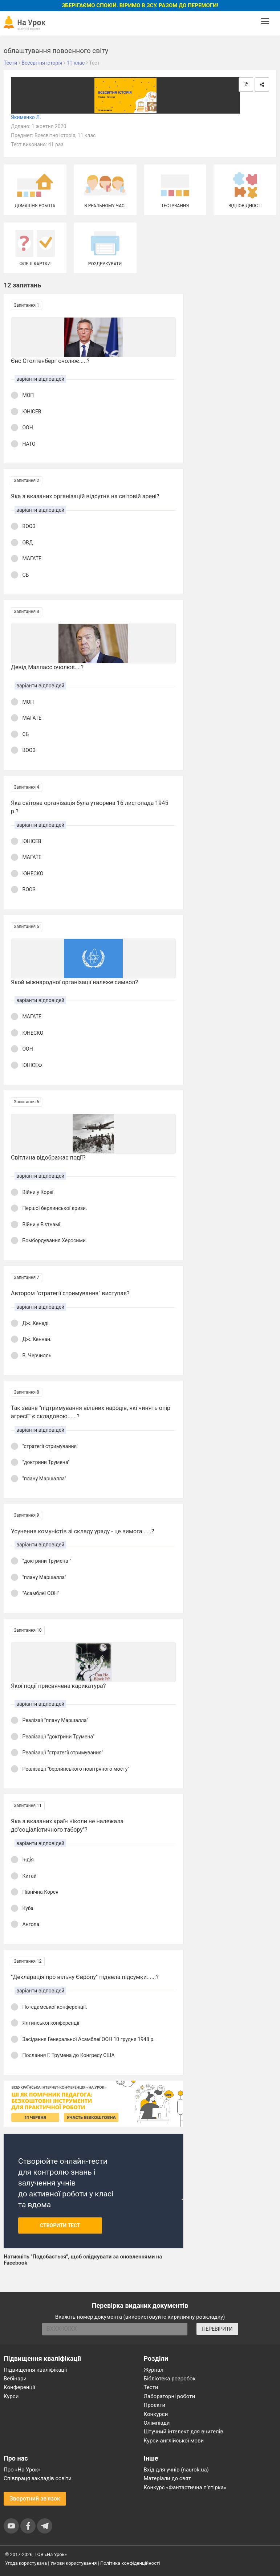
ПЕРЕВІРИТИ (217, 2329)
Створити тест (60, 2225)
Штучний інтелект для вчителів (183, 2431)
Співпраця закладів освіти (38, 2478)
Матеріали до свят (167, 2478)
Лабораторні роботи (169, 2396)
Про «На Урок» (22, 2469)
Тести (151, 2387)
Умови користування (73, 2563)
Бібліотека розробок (170, 2378)
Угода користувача (26, 2563)
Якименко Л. (26, 117)
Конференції (19, 2387)
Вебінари (15, 2378)
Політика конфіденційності (130, 2563)
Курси (11, 2396)
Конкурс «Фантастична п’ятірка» (185, 2487)
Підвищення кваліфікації (35, 2370)
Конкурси (156, 2414)
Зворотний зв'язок (34, 2498)
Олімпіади (157, 2423)
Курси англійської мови (174, 2440)
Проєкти (155, 2405)
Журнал (153, 2370)
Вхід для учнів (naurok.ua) (176, 2469)
